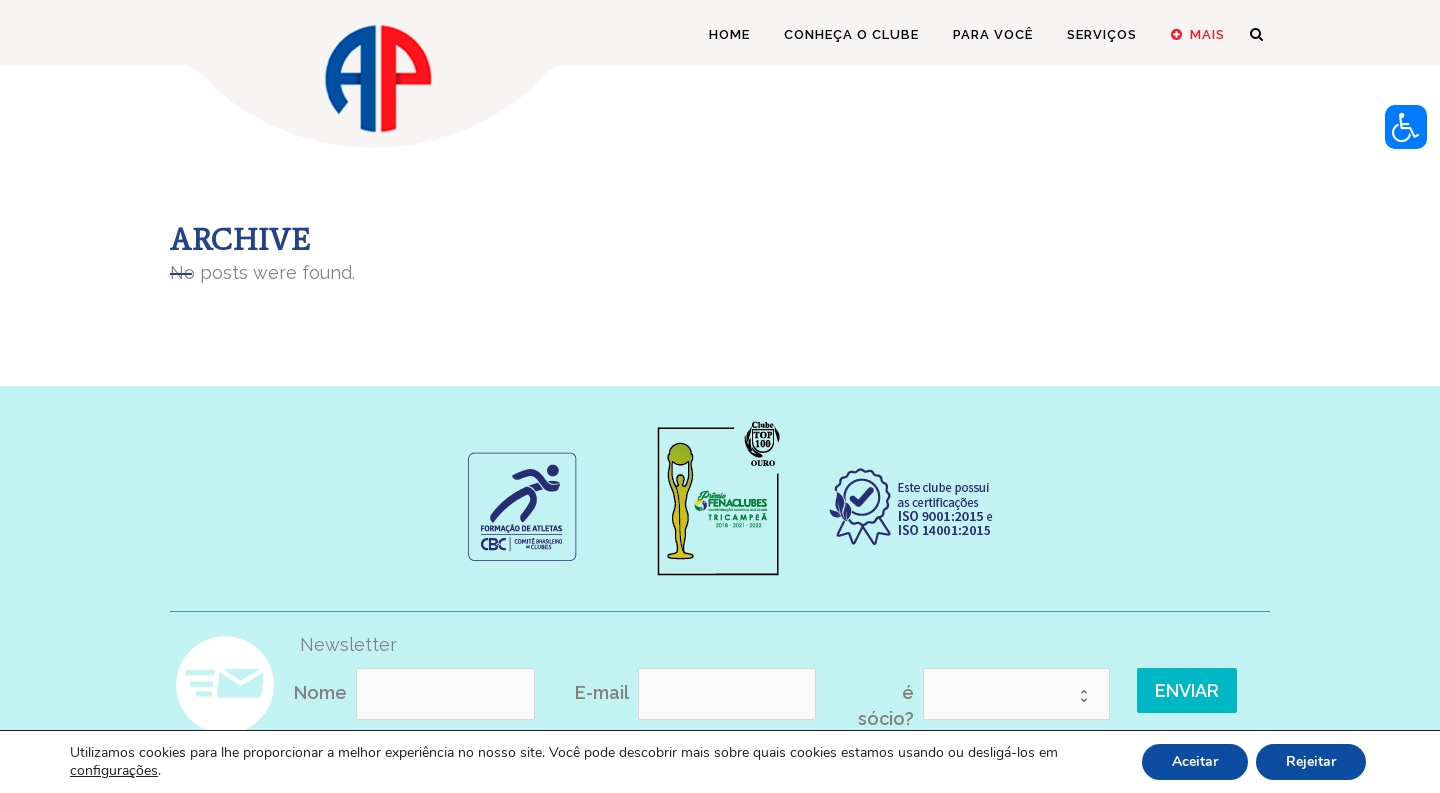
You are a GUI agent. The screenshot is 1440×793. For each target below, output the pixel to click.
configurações (114, 771)
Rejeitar (1311, 761)
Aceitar (1195, 761)
